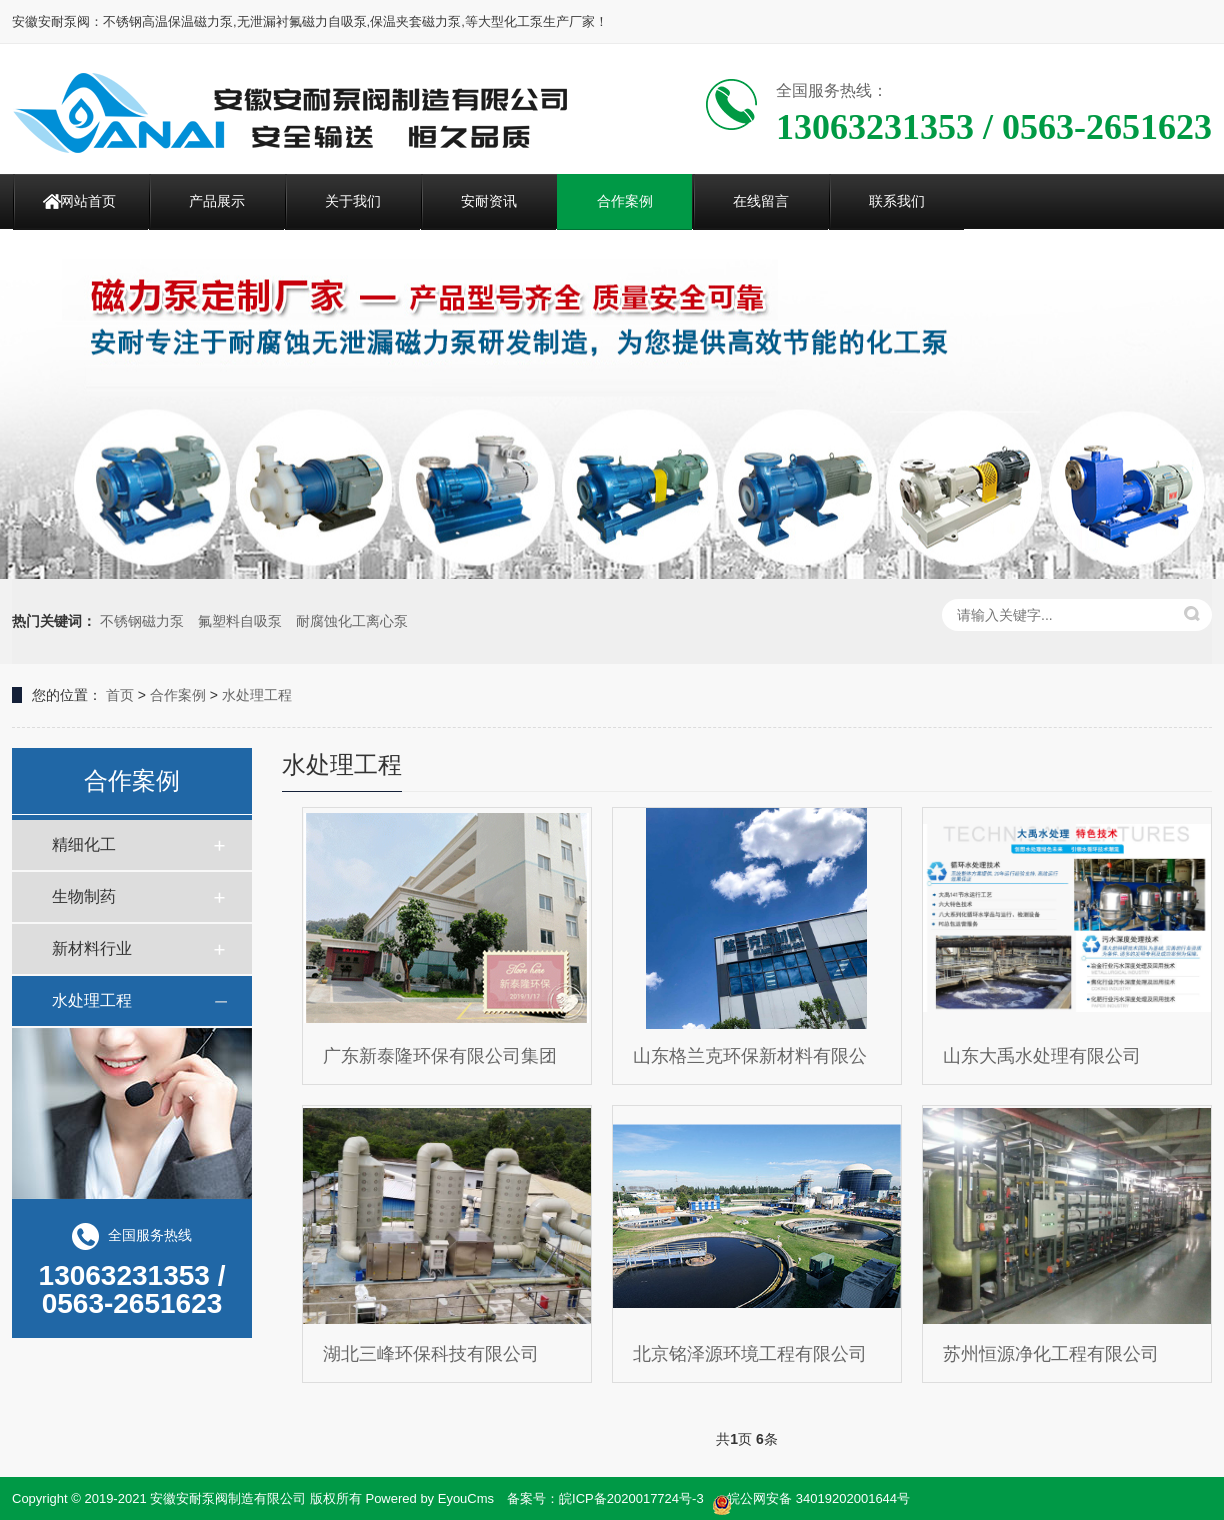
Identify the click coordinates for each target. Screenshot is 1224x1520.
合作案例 (625, 201)
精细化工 (84, 844)
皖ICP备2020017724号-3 (631, 1498)
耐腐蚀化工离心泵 (352, 621)
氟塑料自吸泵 (240, 621)
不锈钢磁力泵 (142, 621)
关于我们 (353, 201)
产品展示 (217, 201)
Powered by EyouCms (428, 1498)
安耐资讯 (489, 201)
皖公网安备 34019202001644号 (811, 1500)
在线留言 (761, 201)
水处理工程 (257, 695)
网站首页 (88, 201)
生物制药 (84, 896)
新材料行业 (92, 948)
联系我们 (897, 201)
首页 (120, 695)
